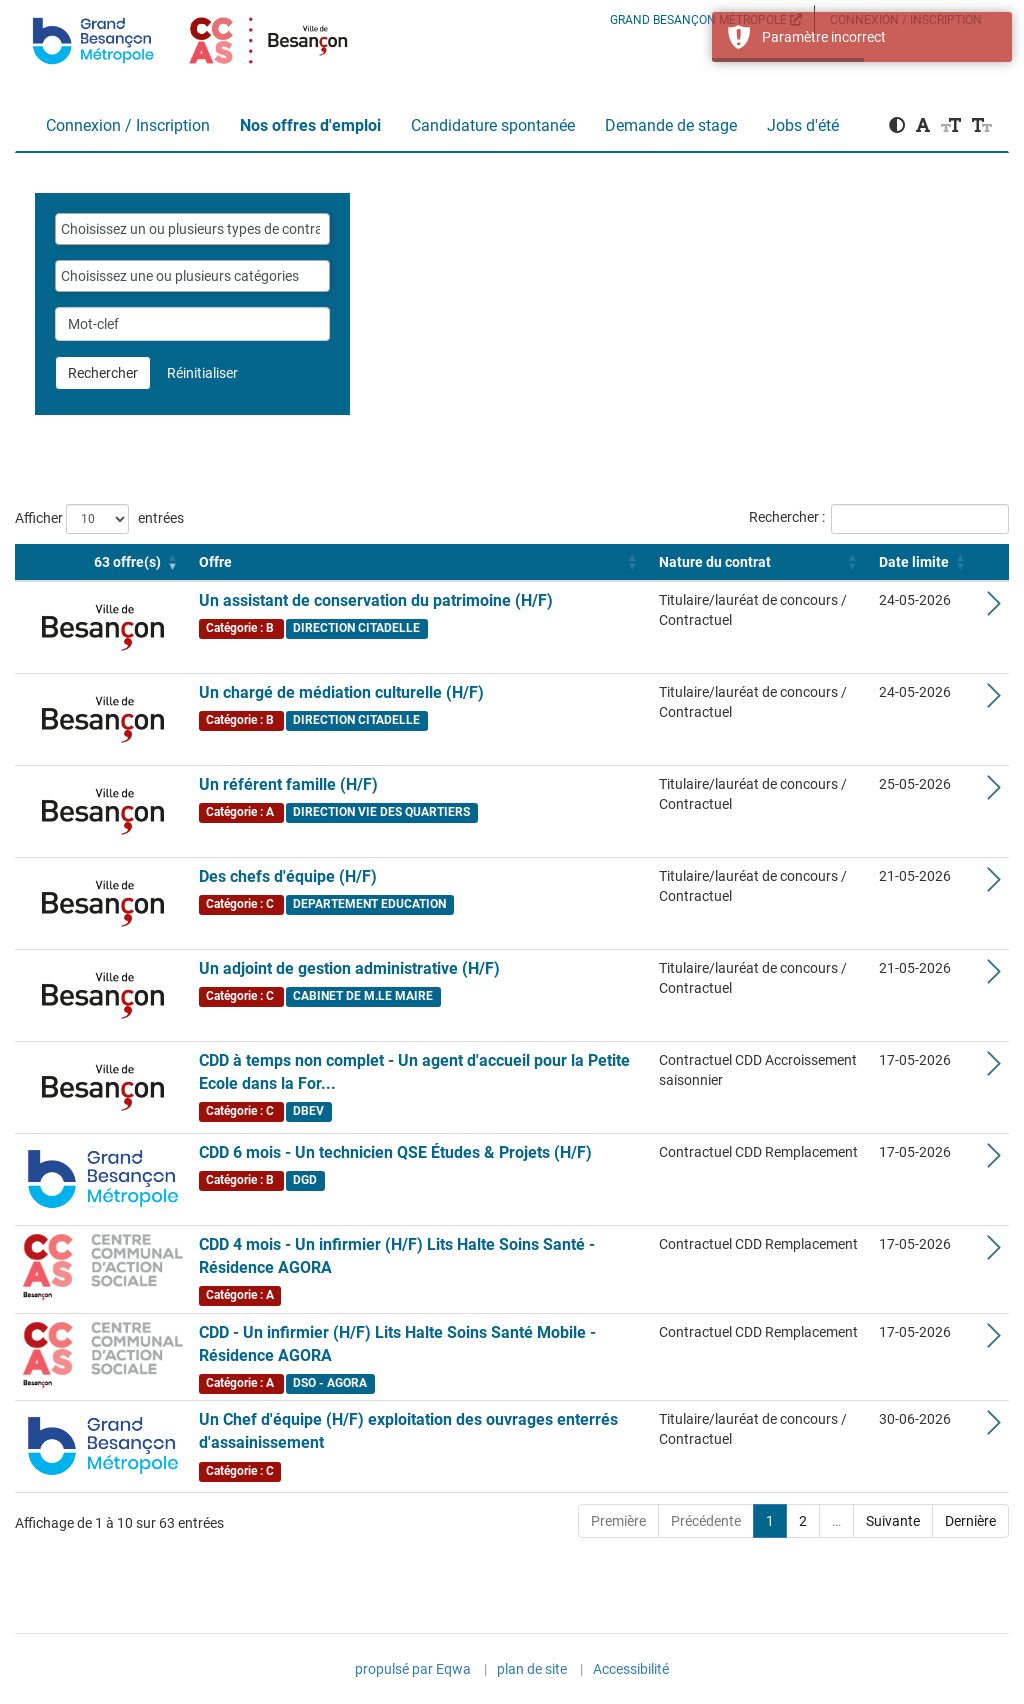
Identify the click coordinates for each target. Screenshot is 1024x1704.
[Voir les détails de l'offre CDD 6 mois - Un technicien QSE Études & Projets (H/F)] (994, 1161)
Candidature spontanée (493, 125)
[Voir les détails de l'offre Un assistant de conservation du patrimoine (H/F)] (994, 609)
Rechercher (103, 373)
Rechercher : (787, 517)
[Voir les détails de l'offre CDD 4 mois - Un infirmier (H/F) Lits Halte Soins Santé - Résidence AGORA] (994, 1253)
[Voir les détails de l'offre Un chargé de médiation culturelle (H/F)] (994, 701)
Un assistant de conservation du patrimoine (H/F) (376, 600)
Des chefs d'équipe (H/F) (288, 876)
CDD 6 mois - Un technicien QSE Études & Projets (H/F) (395, 1152)
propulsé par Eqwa (413, 1671)
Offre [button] (215, 562)
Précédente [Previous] (706, 1521)
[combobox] (192, 229)
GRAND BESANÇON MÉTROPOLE (706, 20)
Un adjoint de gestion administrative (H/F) (349, 968)
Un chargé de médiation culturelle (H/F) (341, 692)
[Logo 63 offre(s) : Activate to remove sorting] (103, 562)
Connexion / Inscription (128, 125)
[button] (897, 126)
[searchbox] (192, 229)
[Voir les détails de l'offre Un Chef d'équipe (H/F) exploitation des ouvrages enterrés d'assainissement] (994, 1428)
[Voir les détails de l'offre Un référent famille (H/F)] (994, 793)
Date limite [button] (914, 562)
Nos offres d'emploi (310, 125)
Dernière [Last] (970, 1521)
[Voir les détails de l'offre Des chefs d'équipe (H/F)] (994, 885)
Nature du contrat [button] (715, 562)
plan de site (532, 1669)
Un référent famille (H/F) (288, 784)
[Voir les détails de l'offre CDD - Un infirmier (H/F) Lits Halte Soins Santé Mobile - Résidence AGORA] (994, 1341)
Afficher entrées (99, 519)
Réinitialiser (202, 373)
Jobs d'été (803, 125)
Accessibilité (631, 1669)
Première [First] (618, 1521)
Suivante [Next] (893, 1521)
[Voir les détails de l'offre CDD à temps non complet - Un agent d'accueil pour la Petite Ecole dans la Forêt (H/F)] (994, 1069)
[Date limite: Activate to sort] (925, 562)
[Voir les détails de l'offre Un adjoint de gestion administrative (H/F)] (994, 977)
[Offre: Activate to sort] (421, 562)
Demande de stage (671, 125)
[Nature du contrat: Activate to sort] (761, 562)
